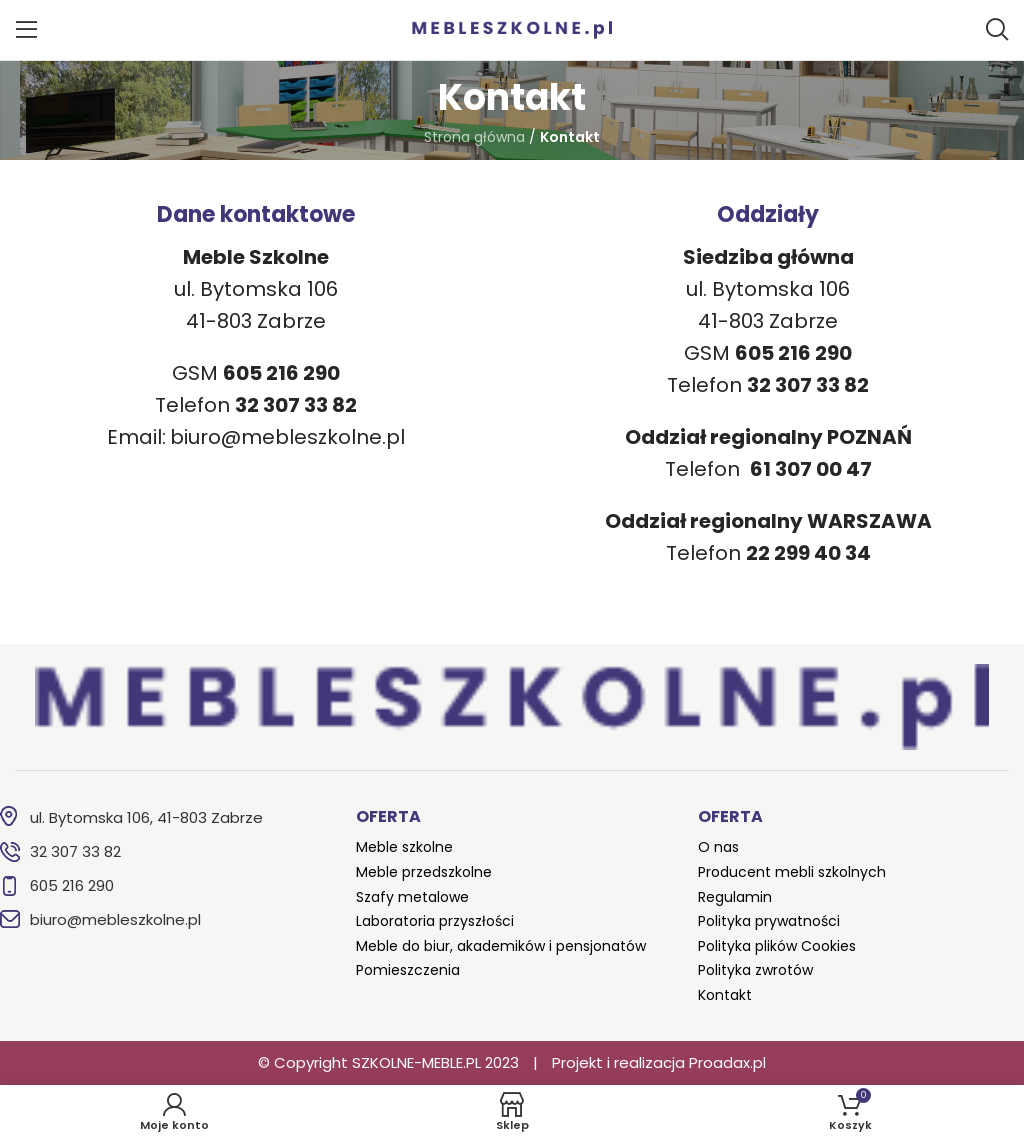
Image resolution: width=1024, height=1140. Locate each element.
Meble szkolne (404, 847)
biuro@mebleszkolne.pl (287, 437)
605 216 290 (72, 885)
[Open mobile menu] (27, 30)
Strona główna (474, 137)
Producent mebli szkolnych (792, 872)
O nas (718, 847)
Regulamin (735, 897)
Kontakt (725, 995)
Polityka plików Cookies (777, 946)
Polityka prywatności (769, 921)
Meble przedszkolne (424, 872)
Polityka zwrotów (755, 970)
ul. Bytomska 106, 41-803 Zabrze (146, 817)
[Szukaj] (997, 30)
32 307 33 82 (75, 851)
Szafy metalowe (412, 897)
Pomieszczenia (408, 970)
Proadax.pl (727, 1062)
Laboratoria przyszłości (435, 921)
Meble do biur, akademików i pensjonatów (501, 946)
